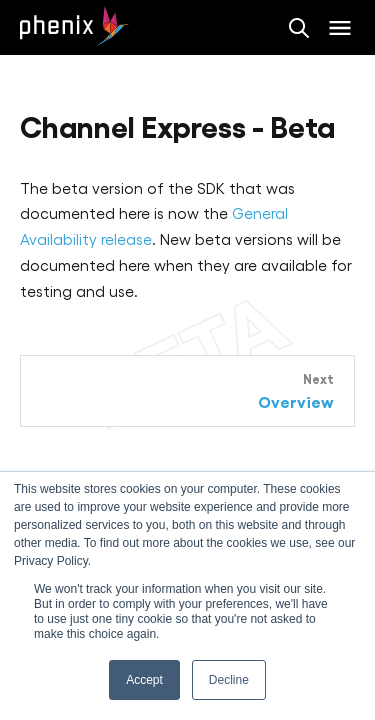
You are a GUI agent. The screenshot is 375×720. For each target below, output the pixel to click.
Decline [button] (229, 680)
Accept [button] (144, 680)
